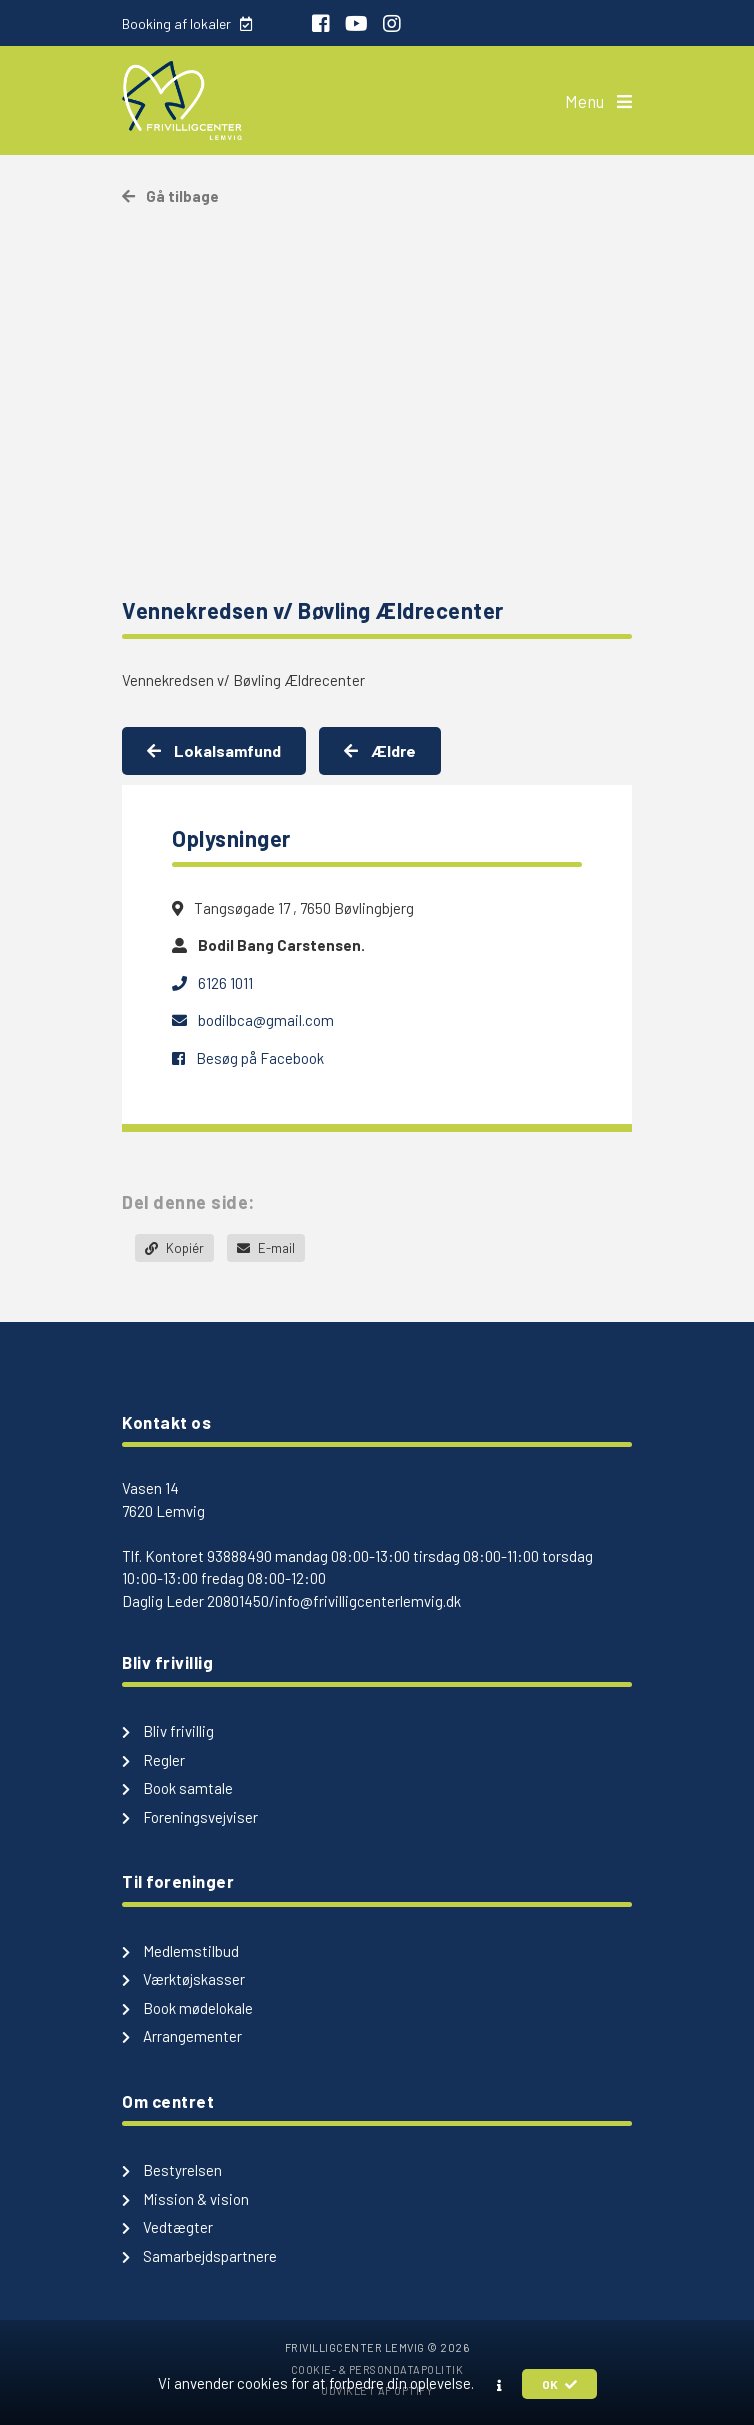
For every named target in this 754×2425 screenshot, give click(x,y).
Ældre (380, 750)
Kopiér (174, 1248)
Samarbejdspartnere (199, 2256)
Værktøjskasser (183, 1979)
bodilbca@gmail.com (253, 1020)
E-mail (266, 1248)
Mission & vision (185, 2199)
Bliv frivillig (168, 1731)
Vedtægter (167, 2227)
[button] (499, 2385)
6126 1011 (212, 983)
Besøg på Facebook (248, 1058)
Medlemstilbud (180, 1951)
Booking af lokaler (187, 23)
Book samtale (177, 1788)
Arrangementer (182, 2036)
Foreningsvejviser (190, 1817)
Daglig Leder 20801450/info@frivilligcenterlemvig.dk (291, 1601)
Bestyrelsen (172, 2170)
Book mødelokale (187, 2008)
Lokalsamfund (214, 750)
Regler (153, 1760)
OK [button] (559, 2384)
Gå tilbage (170, 196)
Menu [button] (598, 101)
